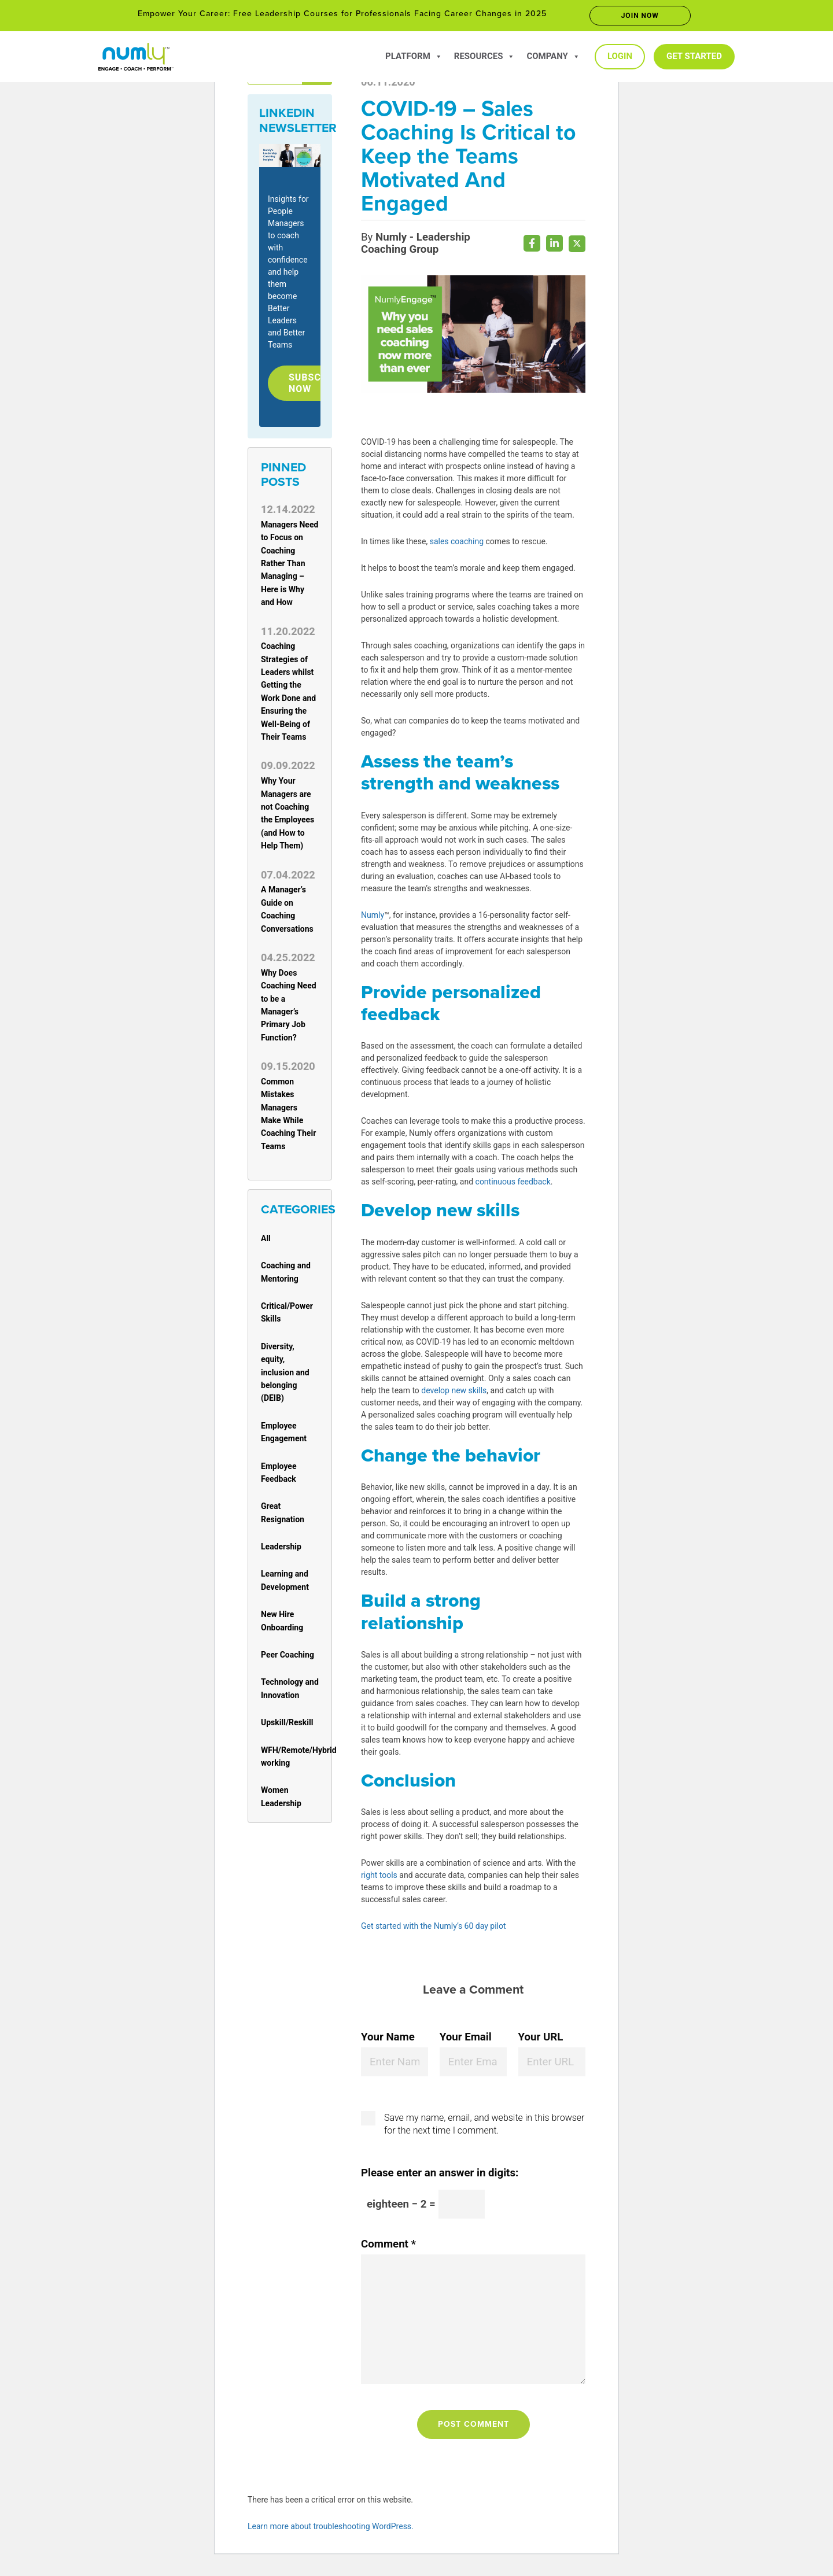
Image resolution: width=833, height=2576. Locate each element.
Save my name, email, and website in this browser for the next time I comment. (484, 2127)
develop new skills (453, 1393)
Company (553, 56)
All (266, 1241)
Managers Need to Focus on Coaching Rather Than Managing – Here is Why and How (289, 566)
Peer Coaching (287, 1658)
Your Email (466, 2040)
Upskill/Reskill (287, 1726)
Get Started (694, 56)
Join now (640, 16)
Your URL (540, 2040)
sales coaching (457, 544)
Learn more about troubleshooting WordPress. (331, 2529)
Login (619, 56)
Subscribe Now (320, 384)
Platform (414, 56)
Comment (388, 2247)
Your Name (388, 2040)
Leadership (281, 1550)
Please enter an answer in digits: (439, 2176)
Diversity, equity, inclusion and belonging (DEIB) (285, 1376)
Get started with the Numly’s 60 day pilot (433, 1929)
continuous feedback (513, 1185)
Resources (484, 56)
